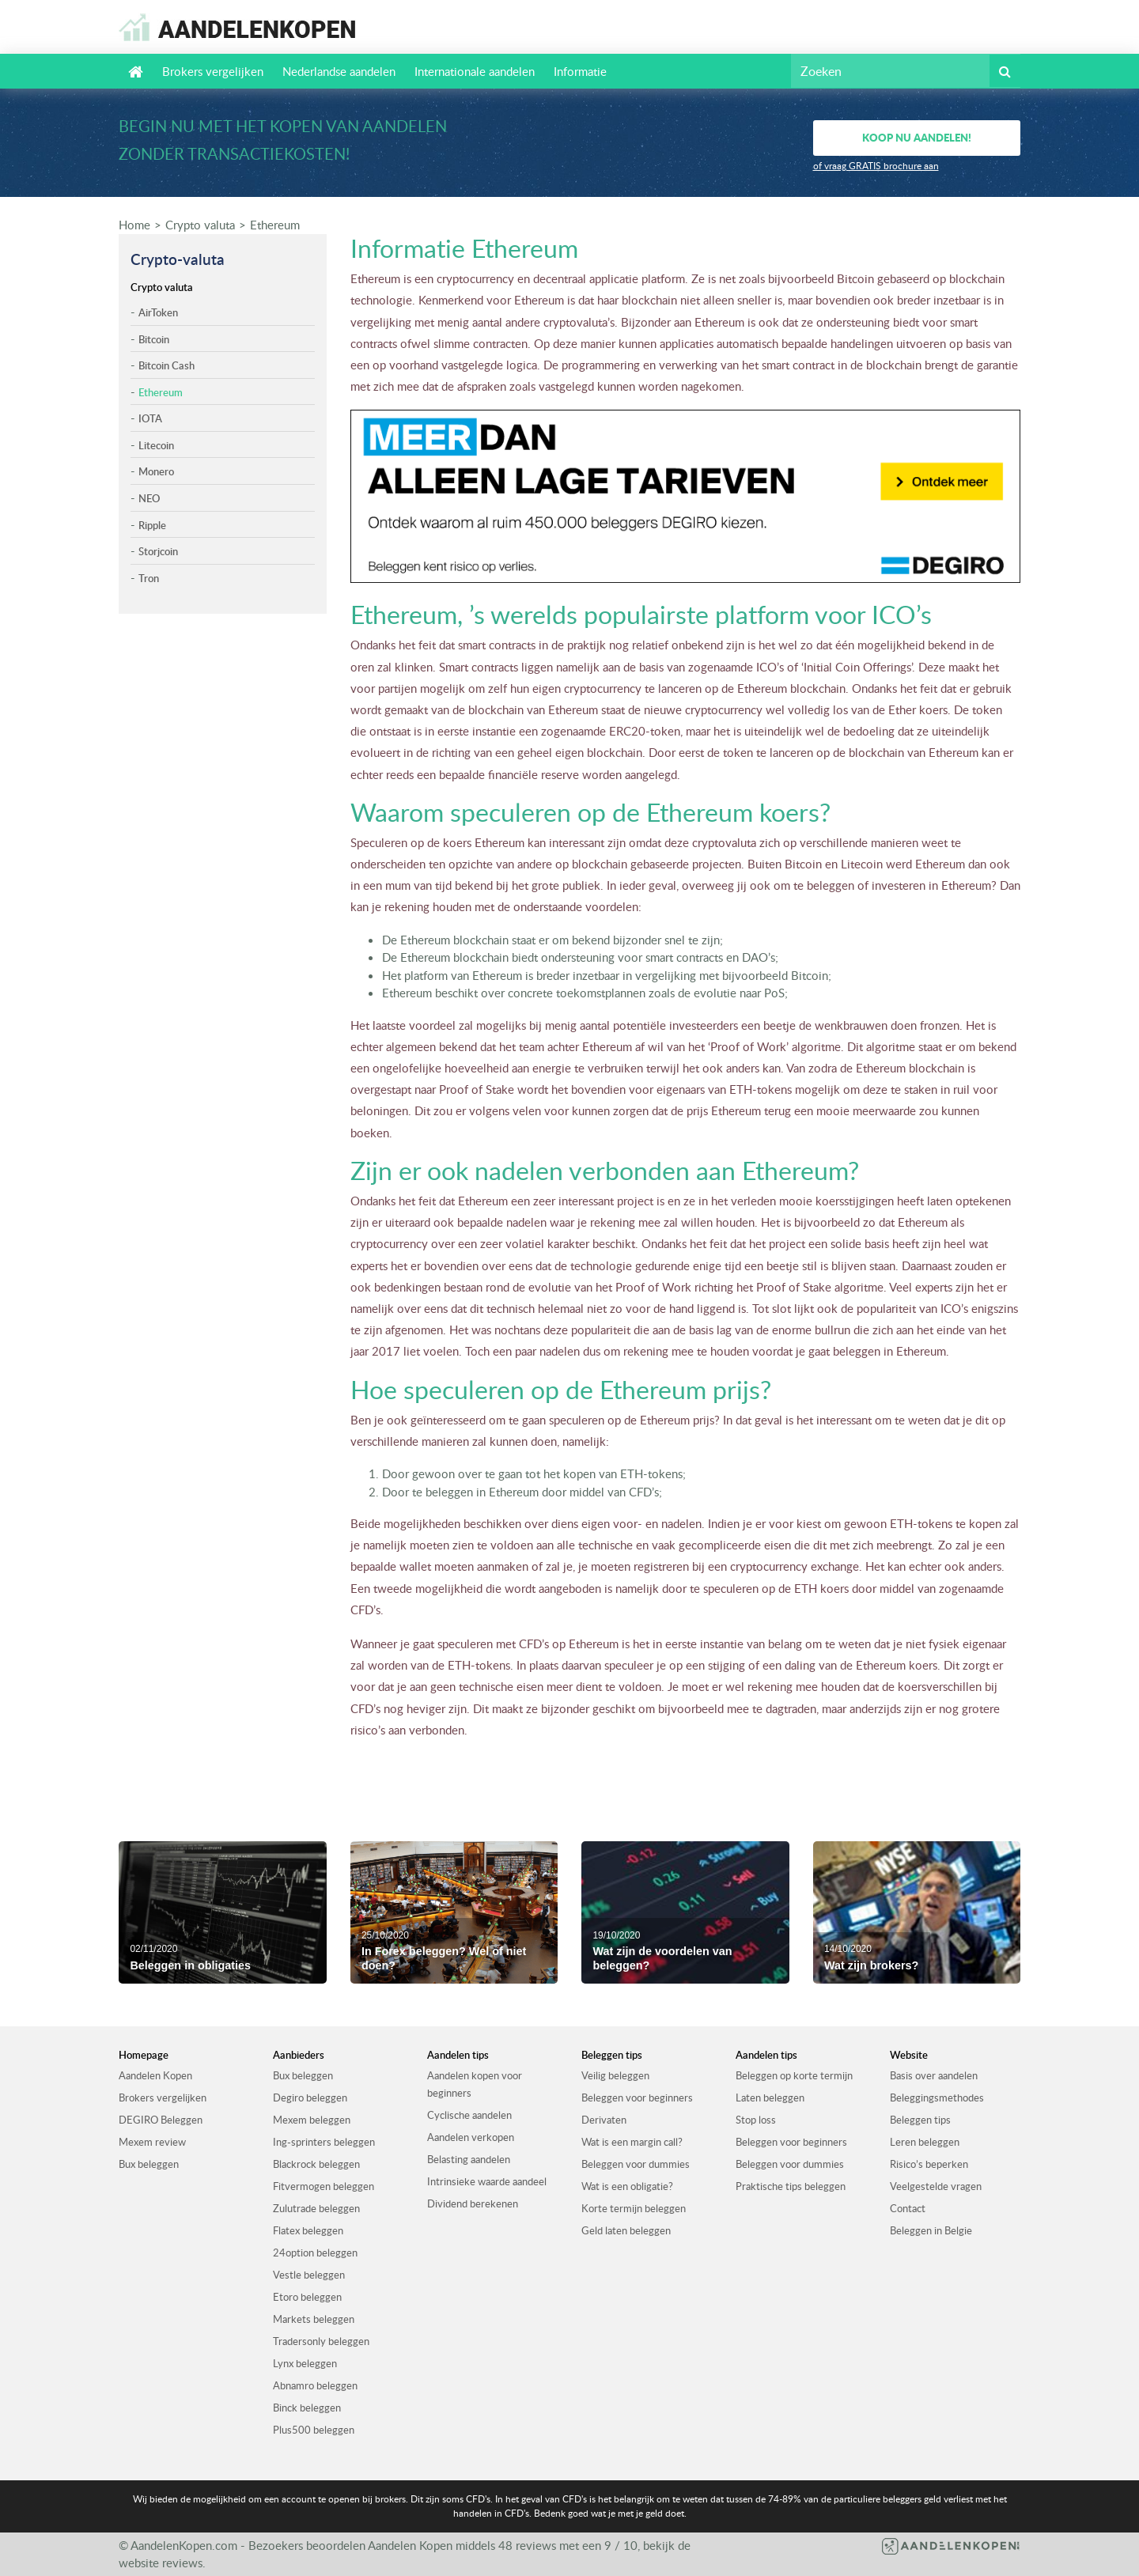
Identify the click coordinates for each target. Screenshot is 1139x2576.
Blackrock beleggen (316, 2164)
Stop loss (756, 2120)
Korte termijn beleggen (633, 2208)
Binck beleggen (307, 2407)
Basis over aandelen (934, 2075)
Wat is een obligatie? (627, 2186)
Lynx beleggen (305, 2363)
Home (134, 225)
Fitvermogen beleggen (323, 2186)
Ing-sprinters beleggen (324, 2142)
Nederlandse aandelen (338, 71)
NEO (149, 498)
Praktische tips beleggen (791, 2186)
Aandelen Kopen (155, 2075)
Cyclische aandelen (469, 2115)
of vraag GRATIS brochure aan (876, 165)
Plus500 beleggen (313, 2430)
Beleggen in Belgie (931, 2230)
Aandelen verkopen (470, 2137)
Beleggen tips (920, 2120)
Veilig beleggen (615, 2075)
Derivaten (603, 2120)
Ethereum (275, 225)
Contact (907, 2208)
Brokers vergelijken (212, 71)
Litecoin (156, 445)
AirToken (158, 312)
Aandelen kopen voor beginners (474, 2084)
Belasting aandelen (468, 2159)
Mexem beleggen (311, 2120)
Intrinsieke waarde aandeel (487, 2181)
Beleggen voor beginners (637, 2097)
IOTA (150, 418)
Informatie (580, 71)
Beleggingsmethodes (937, 2097)
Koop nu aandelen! (916, 137)
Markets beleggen (313, 2319)
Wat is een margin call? (632, 2142)
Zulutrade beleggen (316, 2208)
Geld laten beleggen (626, 2230)
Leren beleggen (924, 2142)
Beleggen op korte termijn (794, 2075)
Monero (156, 471)
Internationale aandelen (474, 71)
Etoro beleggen (307, 2297)
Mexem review (152, 2142)
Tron (148, 578)
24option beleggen (315, 2252)
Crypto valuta (200, 225)
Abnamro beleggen (315, 2385)
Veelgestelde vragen (936, 2186)
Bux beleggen (149, 2164)
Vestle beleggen (309, 2275)
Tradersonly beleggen (321, 2341)
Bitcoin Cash (166, 365)
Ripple (152, 525)
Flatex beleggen (308, 2230)
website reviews (160, 2562)
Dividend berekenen (472, 2203)
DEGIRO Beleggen (160, 2120)
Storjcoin (158, 551)
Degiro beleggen (310, 2097)
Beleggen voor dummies (635, 2164)
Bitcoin (153, 339)
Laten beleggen (770, 2097)
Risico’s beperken (929, 2164)
